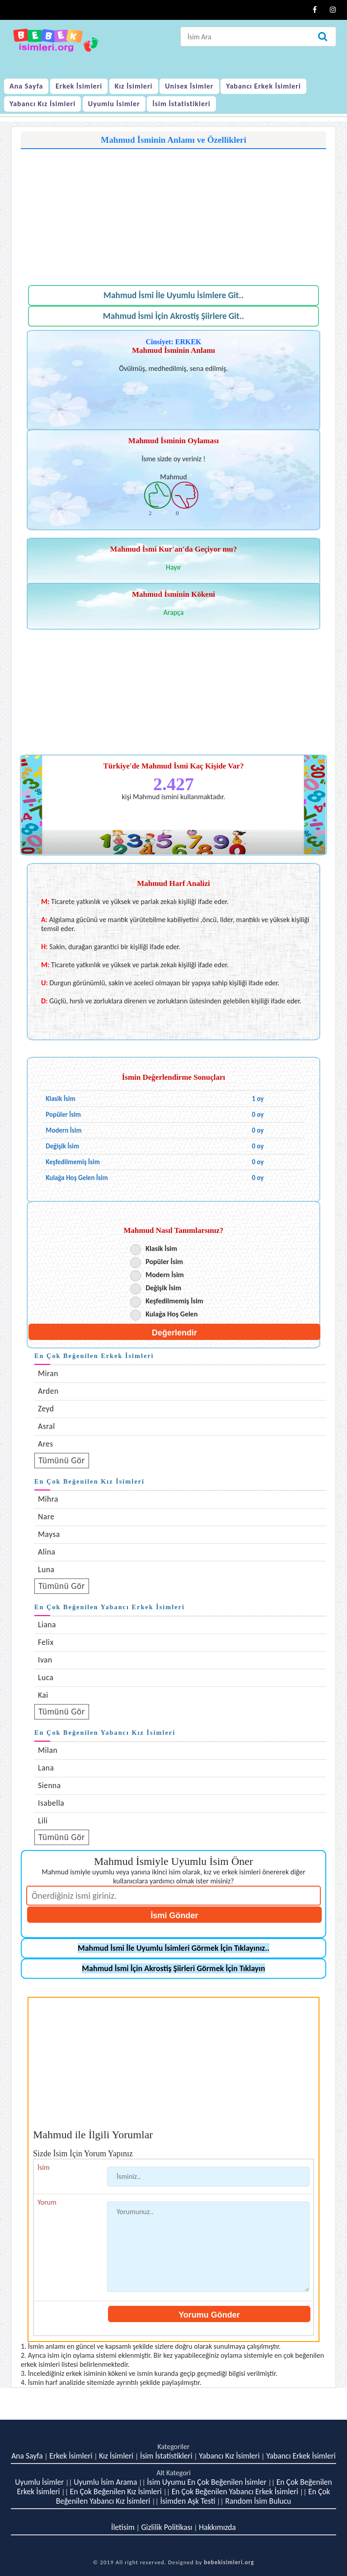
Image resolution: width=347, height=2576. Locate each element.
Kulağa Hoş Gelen (171, 1314)
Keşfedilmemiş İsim (174, 1301)
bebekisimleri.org (229, 2562)
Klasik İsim (161, 1248)
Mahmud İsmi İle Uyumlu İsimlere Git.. (173, 295)
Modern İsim (164, 1274)
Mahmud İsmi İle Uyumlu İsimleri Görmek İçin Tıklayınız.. (173, 1948)
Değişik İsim (163, 1287)
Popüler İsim (164, 1261)
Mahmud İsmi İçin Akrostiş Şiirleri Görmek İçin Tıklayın (173, 1968)
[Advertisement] (173, 212)
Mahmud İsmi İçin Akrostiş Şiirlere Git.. (173, 316)
